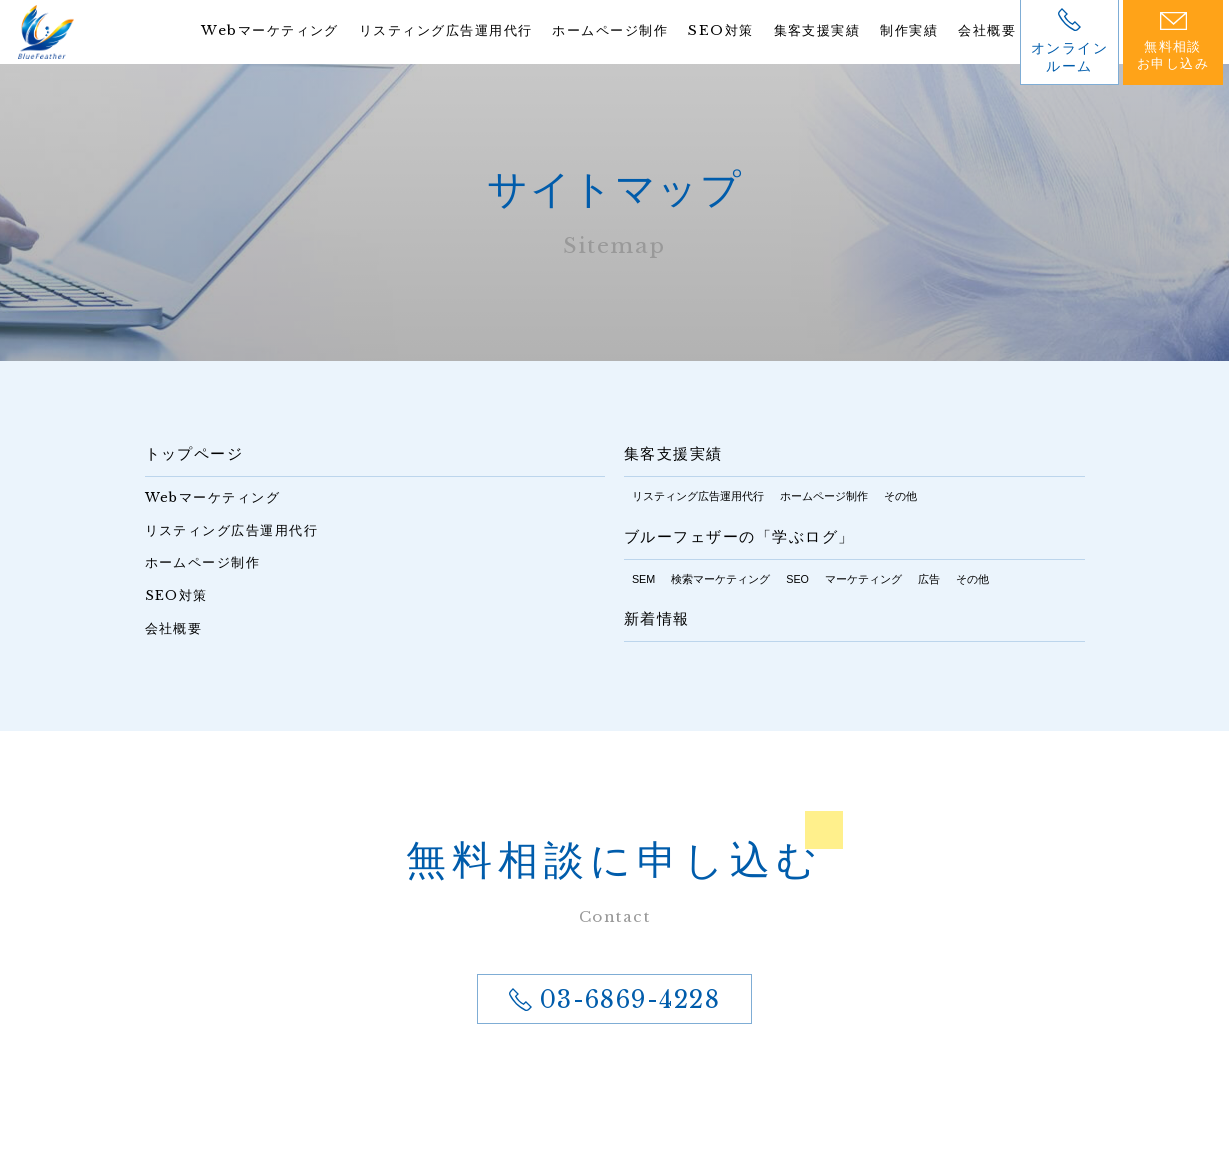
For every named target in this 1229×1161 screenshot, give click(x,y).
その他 (900, 496)
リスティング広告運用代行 (415, 30)
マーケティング (863, 579)
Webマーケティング (229, 30)
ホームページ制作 (590, 30)
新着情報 (657, 620)
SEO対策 (706, 30)
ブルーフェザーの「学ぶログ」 (739, 537)
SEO (797, 579)
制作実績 (903, 30)
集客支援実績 (805, 30)
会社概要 (985, 30)
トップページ (194, 454)
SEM (643, 579)
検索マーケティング (720, 579)
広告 (929, 579)
